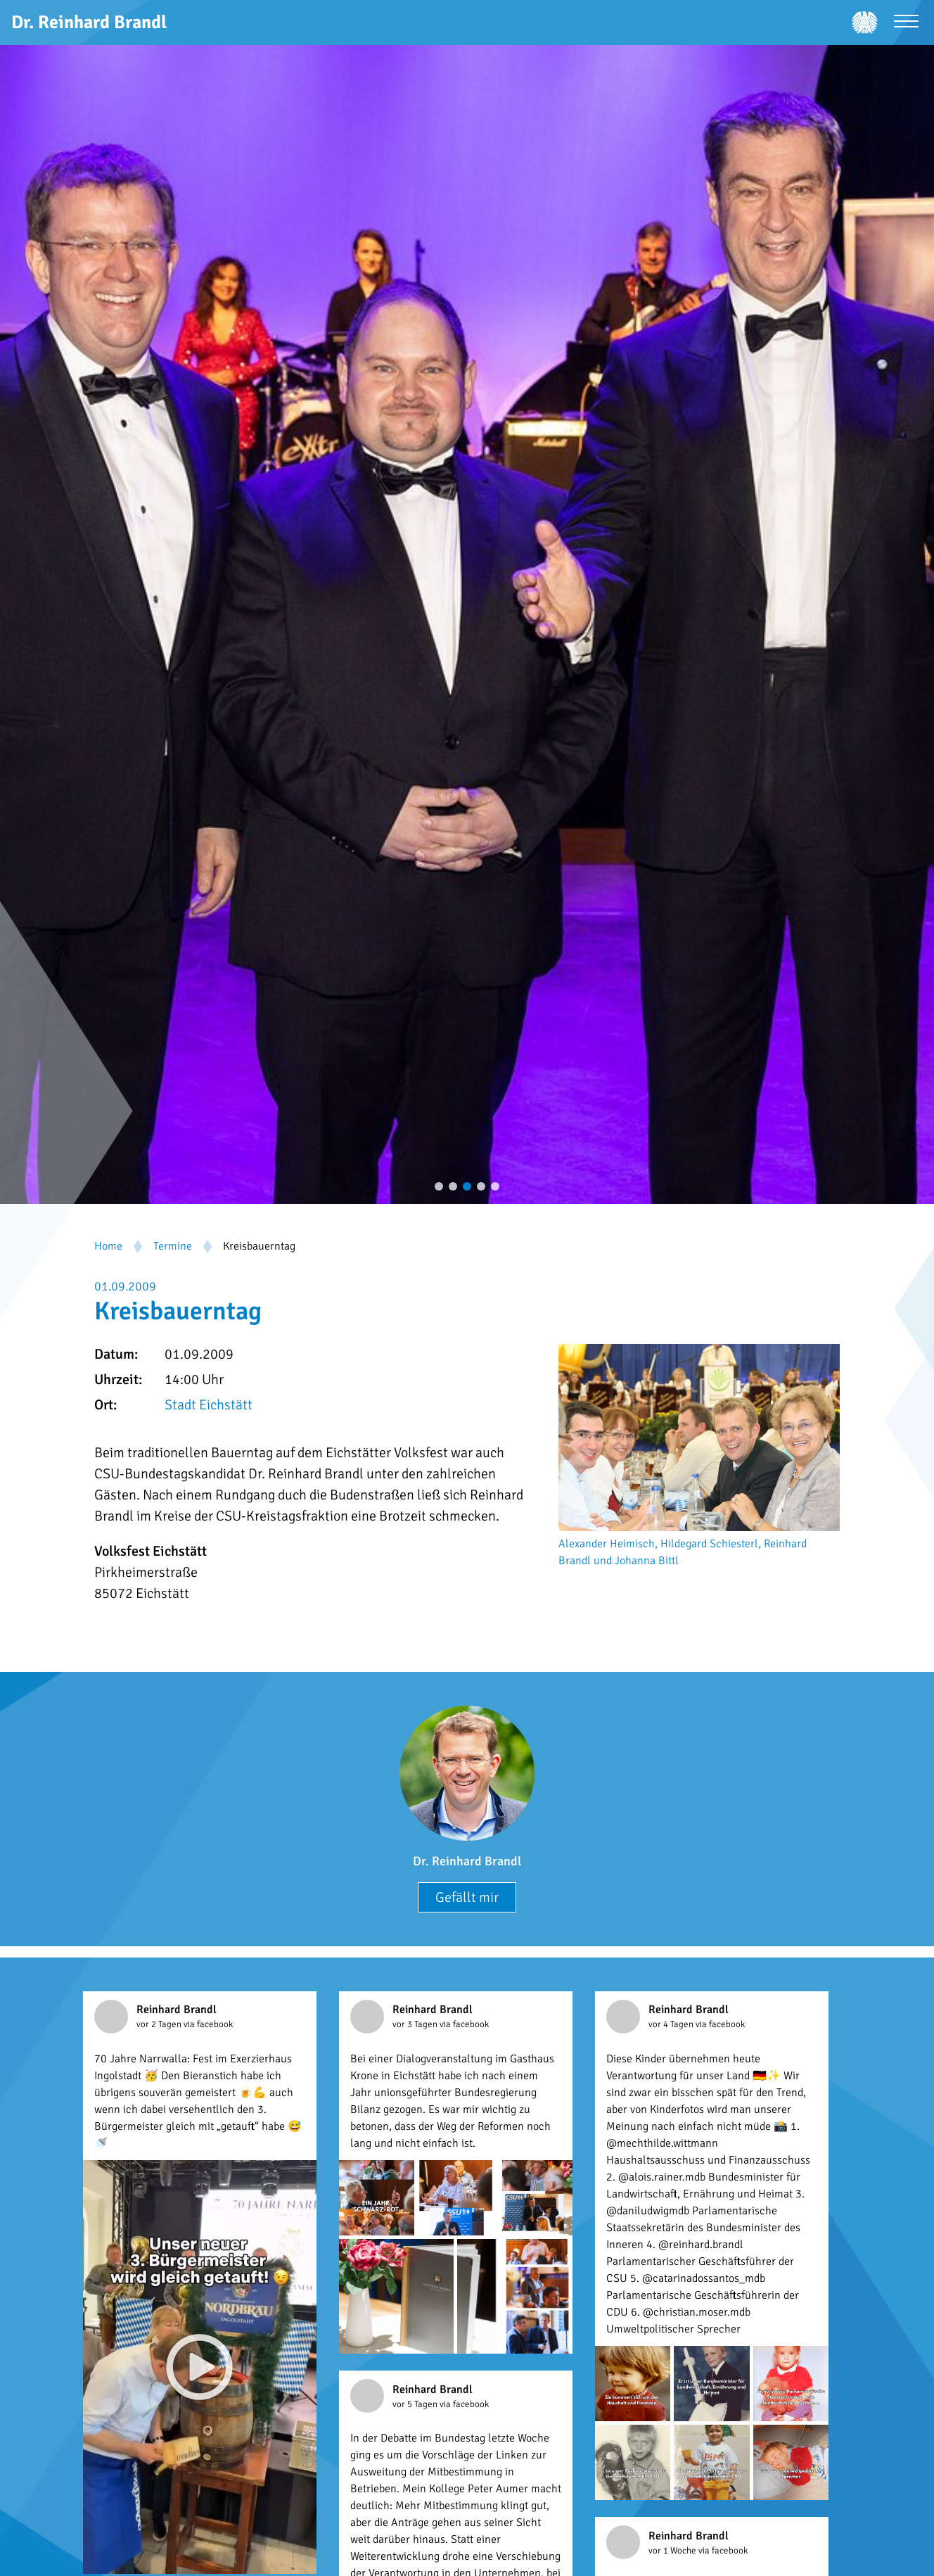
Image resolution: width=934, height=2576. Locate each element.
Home (108, 1246)
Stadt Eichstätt (208, 1405)
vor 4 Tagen (672, 2024)
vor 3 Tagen (416, 2024)
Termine (172, 1246)
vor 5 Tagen (416, 2404)
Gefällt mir (467, 1897)
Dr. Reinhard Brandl (467, 1861)
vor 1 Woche (673, 2550)
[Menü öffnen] (906, 23)
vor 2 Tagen (160, 2024)
